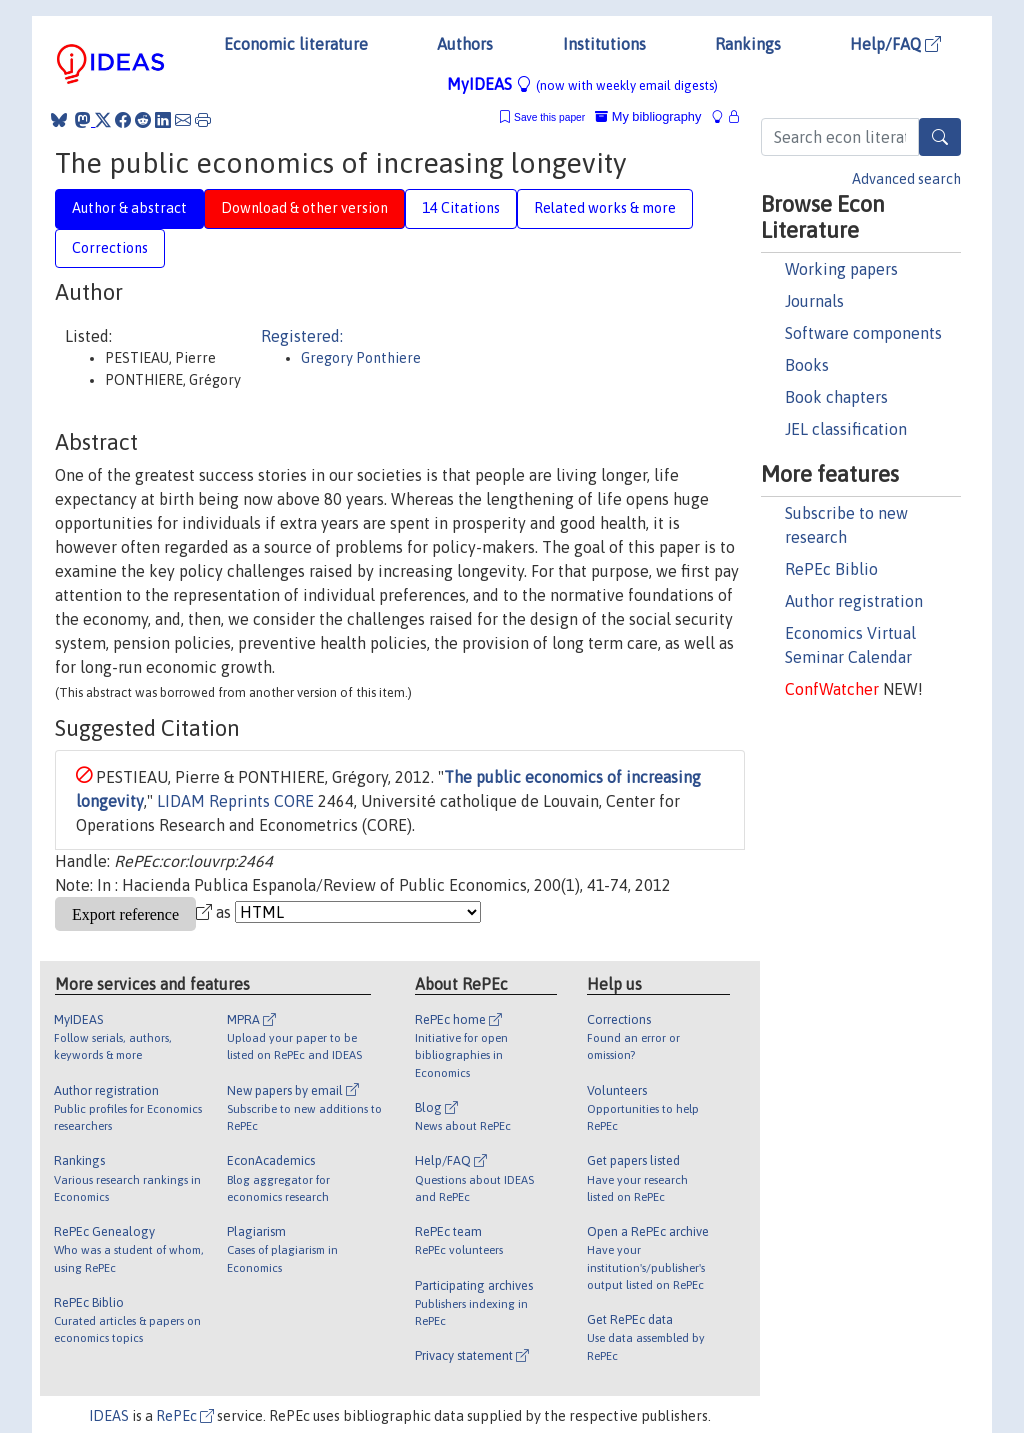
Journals (814, 301)
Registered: (302, 336)
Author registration (854, 601)
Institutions (604, 44)
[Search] (940, 137)
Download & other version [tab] (304, 208)
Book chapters (836, 397)
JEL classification (846, 429)
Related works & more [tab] (605, 208)
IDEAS (109, 1416)
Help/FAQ (895, 44)
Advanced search (906, 179)
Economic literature (296, 44)
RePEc (185, 1416)
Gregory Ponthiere (361, 358)
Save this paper (549, 117)
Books (807, 365)
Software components (863, 333)
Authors (465, 44)
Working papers (841, 269)
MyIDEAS (582, 84)
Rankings (748, 44)
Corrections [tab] (110, 248)
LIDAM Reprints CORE (235, 801)
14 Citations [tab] (461, 208)
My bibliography (648, 116)
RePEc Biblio (831, 569)
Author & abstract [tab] (129, 208)
